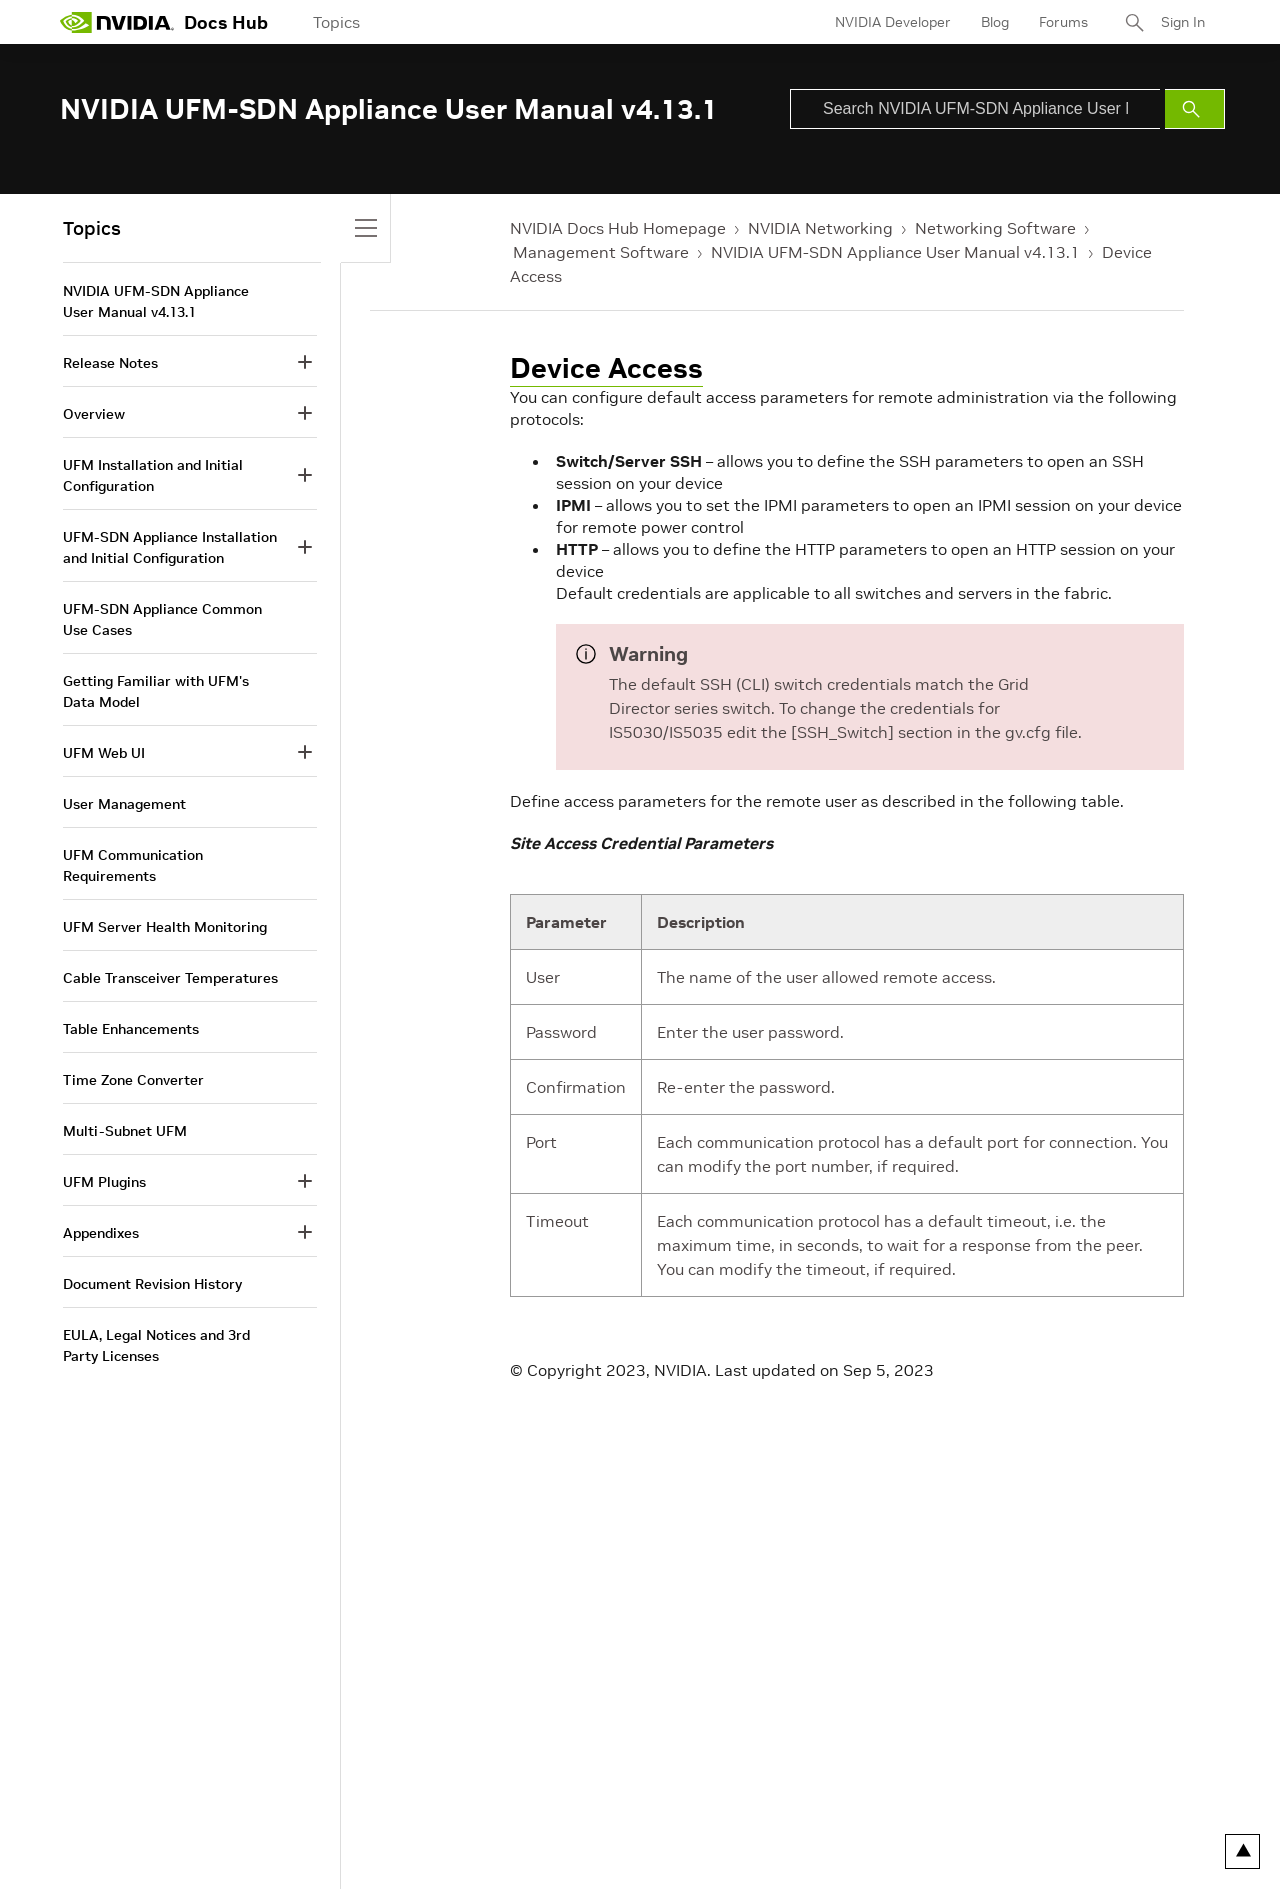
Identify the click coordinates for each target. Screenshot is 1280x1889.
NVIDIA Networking (820, 228)
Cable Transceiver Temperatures (170, 978)
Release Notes (110, 363)
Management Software (601, 252)
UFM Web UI (104, 753)
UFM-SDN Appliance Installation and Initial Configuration (170, 547)
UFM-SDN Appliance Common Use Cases (162, 619)
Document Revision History (152, 1284)
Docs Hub (226, 22)
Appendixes (101, 1233)
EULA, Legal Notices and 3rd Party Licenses (156, 1345)
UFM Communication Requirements (133, 865)
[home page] (117, 22)
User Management (124, 804)
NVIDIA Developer (893, 22)
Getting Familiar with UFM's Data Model (156, 691)
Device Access (606, 368)
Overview (94, 414)
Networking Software (995, 228)
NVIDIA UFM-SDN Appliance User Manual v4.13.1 (895, 252)
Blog (995, 22)
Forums (1063, 22)
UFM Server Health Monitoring (165, 927)
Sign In (1183, 22)
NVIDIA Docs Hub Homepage (618, 228)
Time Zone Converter (133, 1080)
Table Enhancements (131, 1029)
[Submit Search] (1195, 109)
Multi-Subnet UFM (125, 1131)
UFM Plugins (104, 1182)
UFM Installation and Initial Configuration (153, 475)
